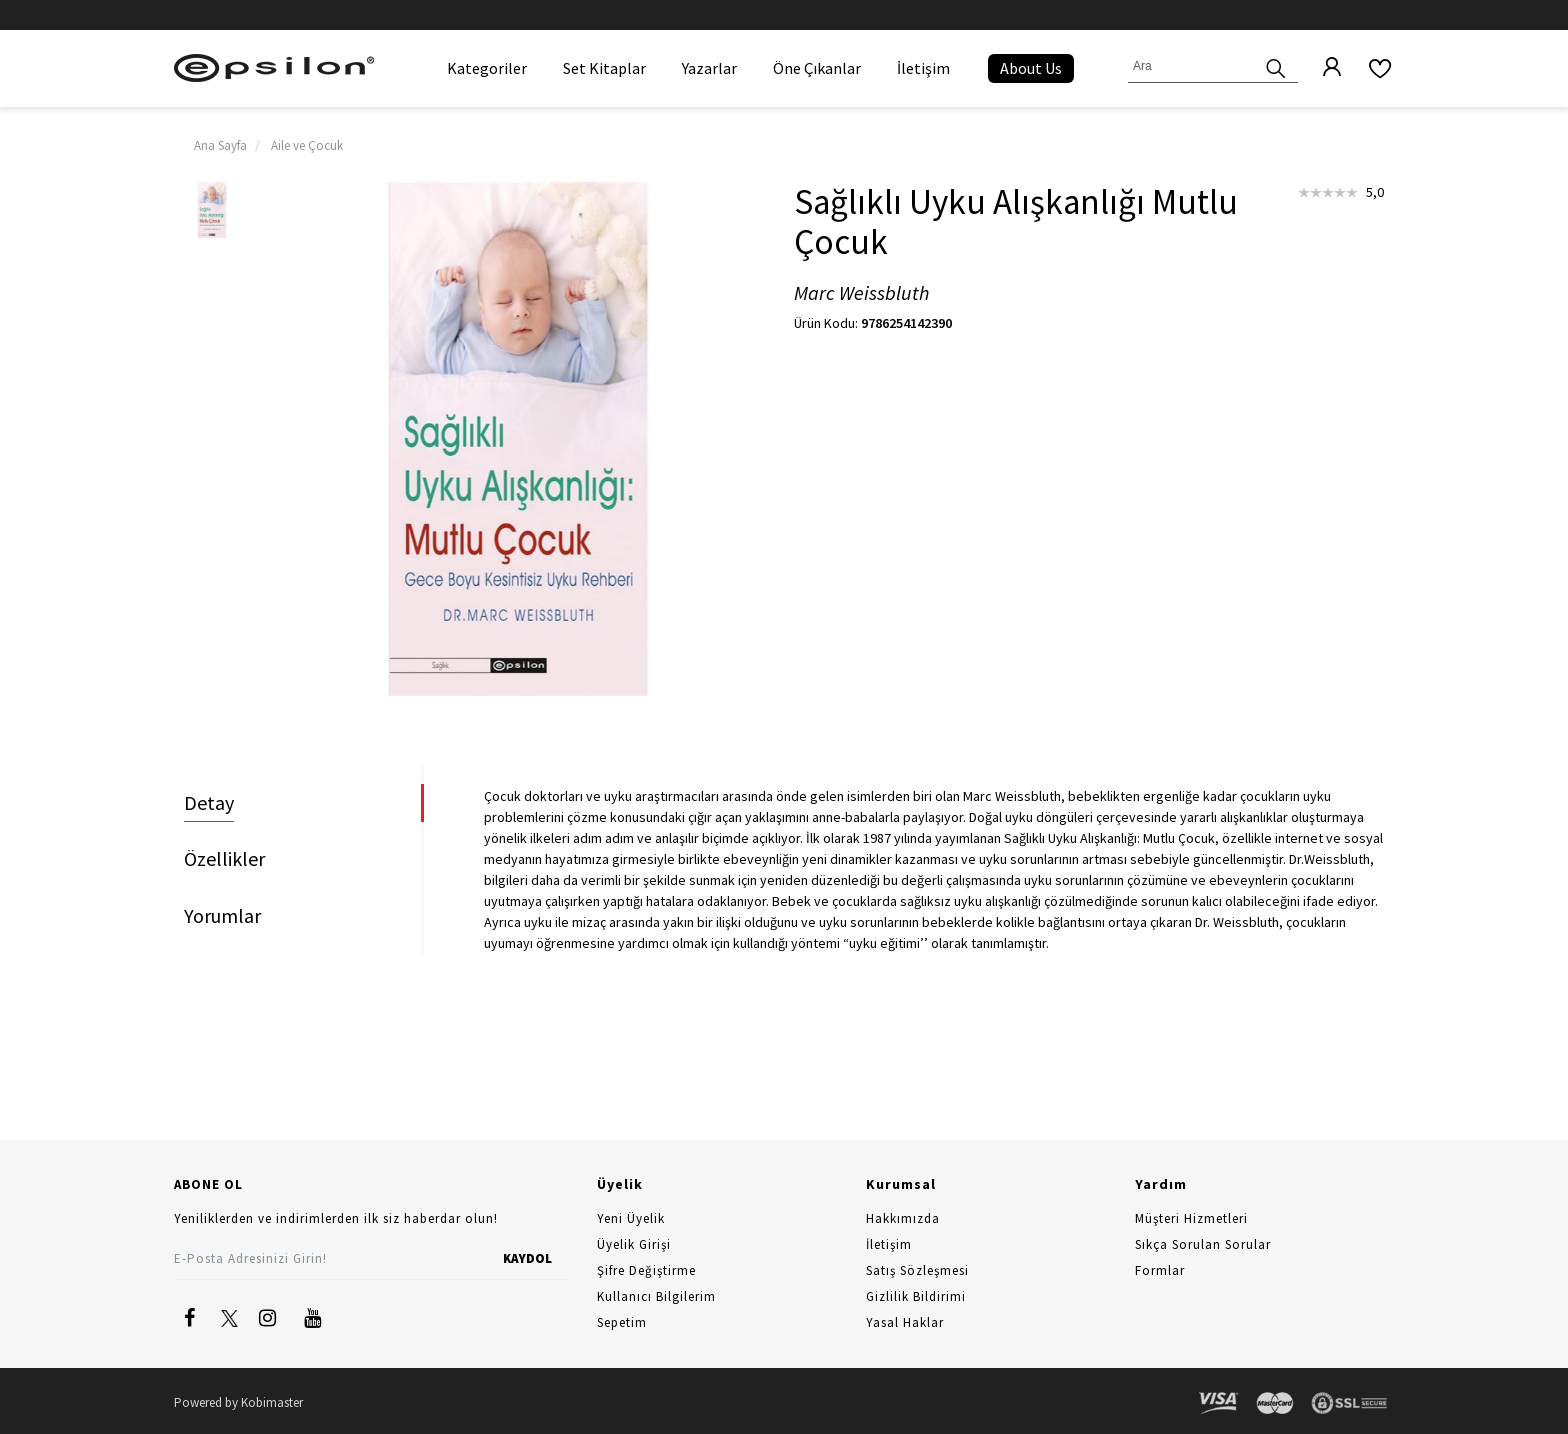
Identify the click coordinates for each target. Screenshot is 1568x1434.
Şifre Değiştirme (646, 1270)
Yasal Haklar (905, 1322)
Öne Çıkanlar (817, 68)
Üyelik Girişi (634, 1244)
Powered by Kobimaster (238, 1402)
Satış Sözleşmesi (917, 1270)
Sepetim (622, 1322)
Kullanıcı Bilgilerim (656, 1296)
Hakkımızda (903, 1218)
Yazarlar (709, 68)
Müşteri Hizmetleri (1191, 1218)
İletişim (923, 68)
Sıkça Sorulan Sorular (1203, 1244)
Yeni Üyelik (631, 1218)
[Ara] (1276, 66)
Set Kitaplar (604, 68)
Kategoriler (487, 68)
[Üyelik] (1322, 68)
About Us (1031, 68)
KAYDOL (527, 1258)
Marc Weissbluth (861, 293)
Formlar (1160, 1270)
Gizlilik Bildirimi (916, 1296)
